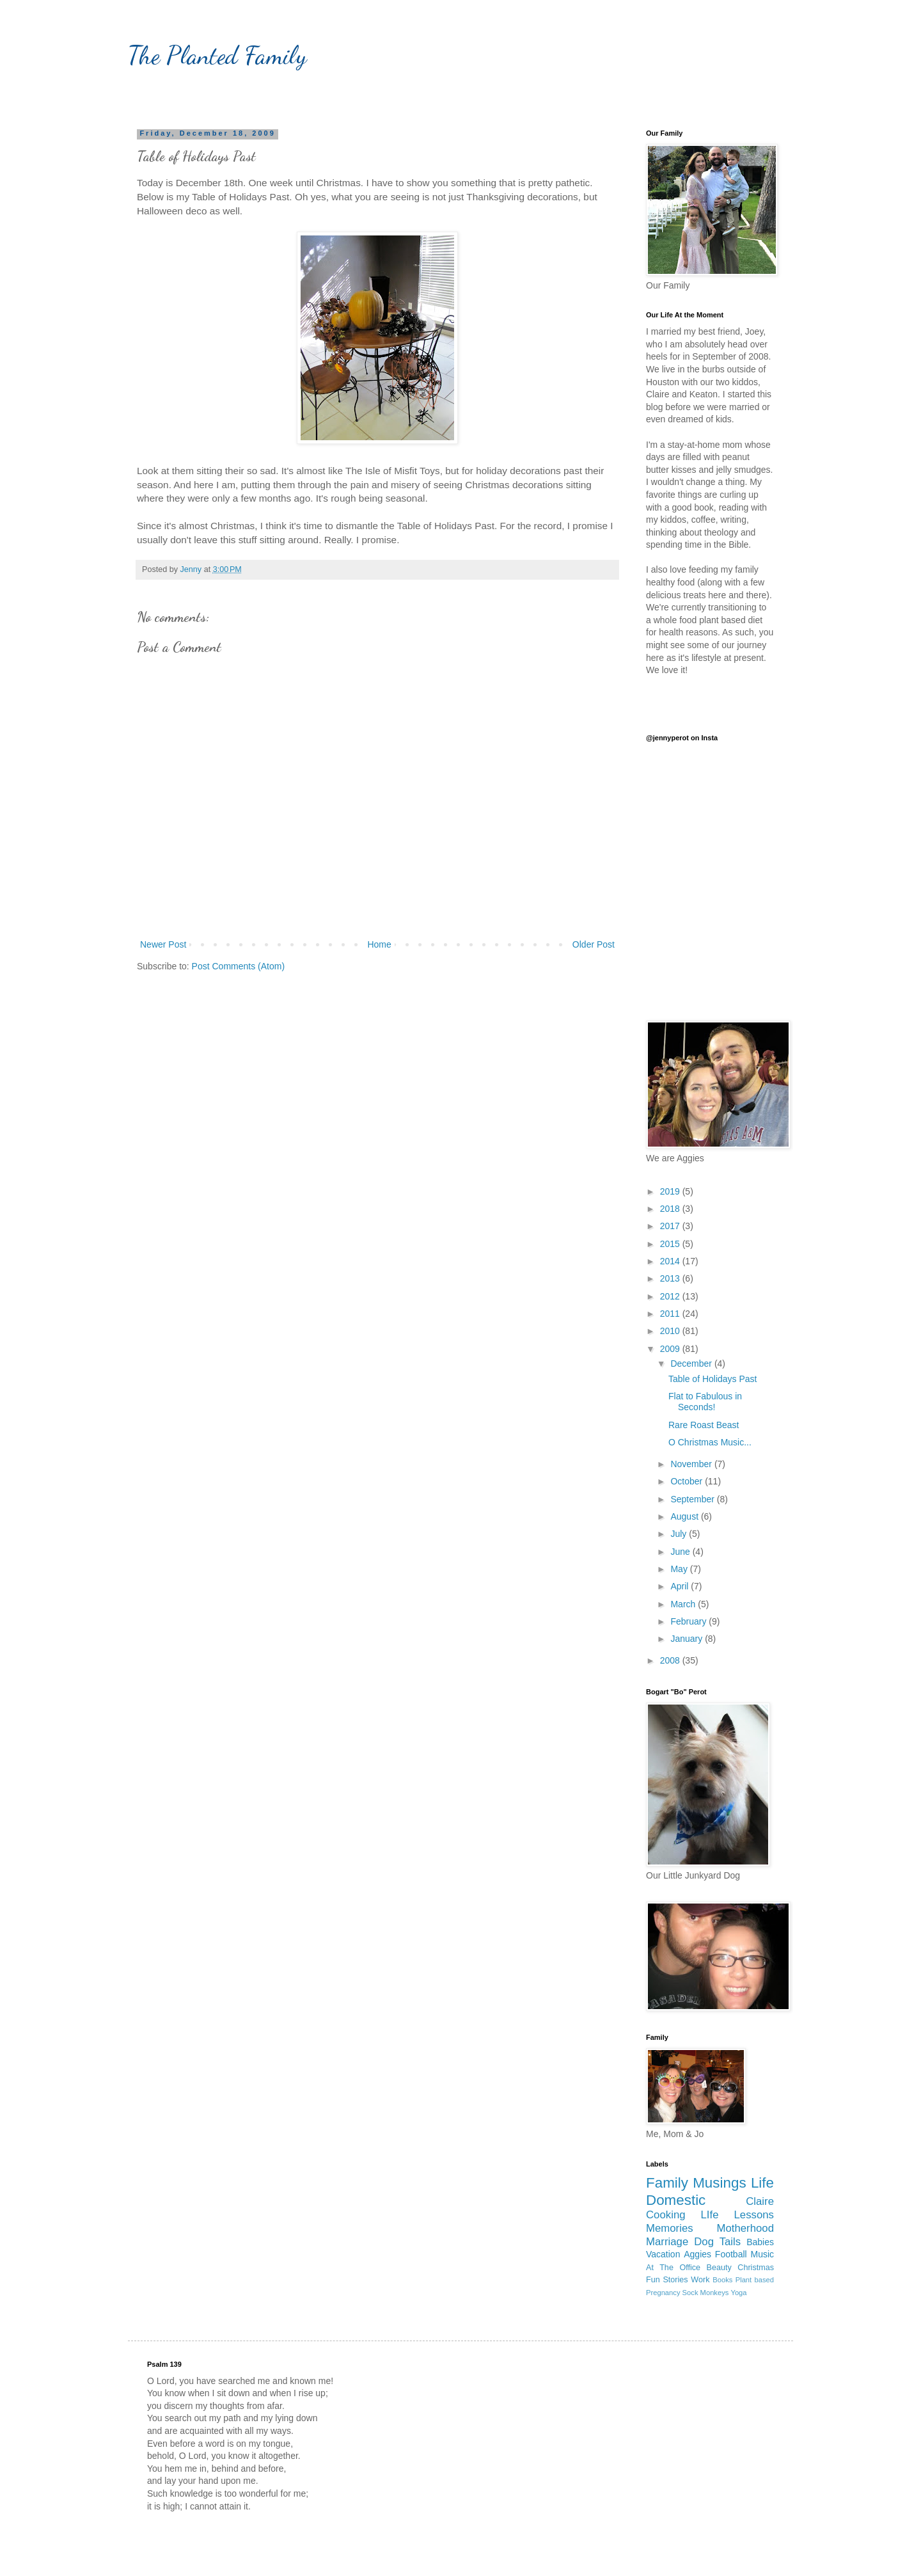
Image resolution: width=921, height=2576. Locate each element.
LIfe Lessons (737, 2215)
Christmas (755, 2267)
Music (762, 2254)
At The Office (673, 2267)
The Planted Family (217, 55)
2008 (671, 1660)
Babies (760, 2242)
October (687, 1481)
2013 (671, 1278)
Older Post (593, 944)
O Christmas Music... (710, 1442)
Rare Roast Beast (703, 1425)
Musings (719, 2183)
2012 (671, 1296)
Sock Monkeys (705, 2292)
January (687, 1639)
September (693, 1499)
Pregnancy (663, 2292)
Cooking (666, 2215)
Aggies (697, 2254)
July (679, 1534)
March (684, 1604)
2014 (671, 1261)
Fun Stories (667, 2279)
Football (731, 2254)
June (681, 1551)
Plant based (755, 2280)
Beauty (719, 2267)
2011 (671, 1313)
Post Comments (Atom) (238, 966)
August (685, 1516)
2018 (671, 1209)
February (689, 1621)
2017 (671, 1226)
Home (379, 944)
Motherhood (745, 2228)
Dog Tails (717, 2242)
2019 (671, 1191)
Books (722, 2280)
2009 (671, 1349)
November (692, 1464)
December (692, 1363)
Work (700, 2279)
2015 (671, 1244)
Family (667, 2183)
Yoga (738, 2292)
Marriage (667, 2242)
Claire (760, 2201)
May (679, 1569)
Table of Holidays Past (712, 1379)
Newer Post (163, 944)
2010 (671, 1331)
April (680, 1586)
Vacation (663, 2254)
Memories (669, 2228)
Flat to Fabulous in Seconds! (705, 1401)
